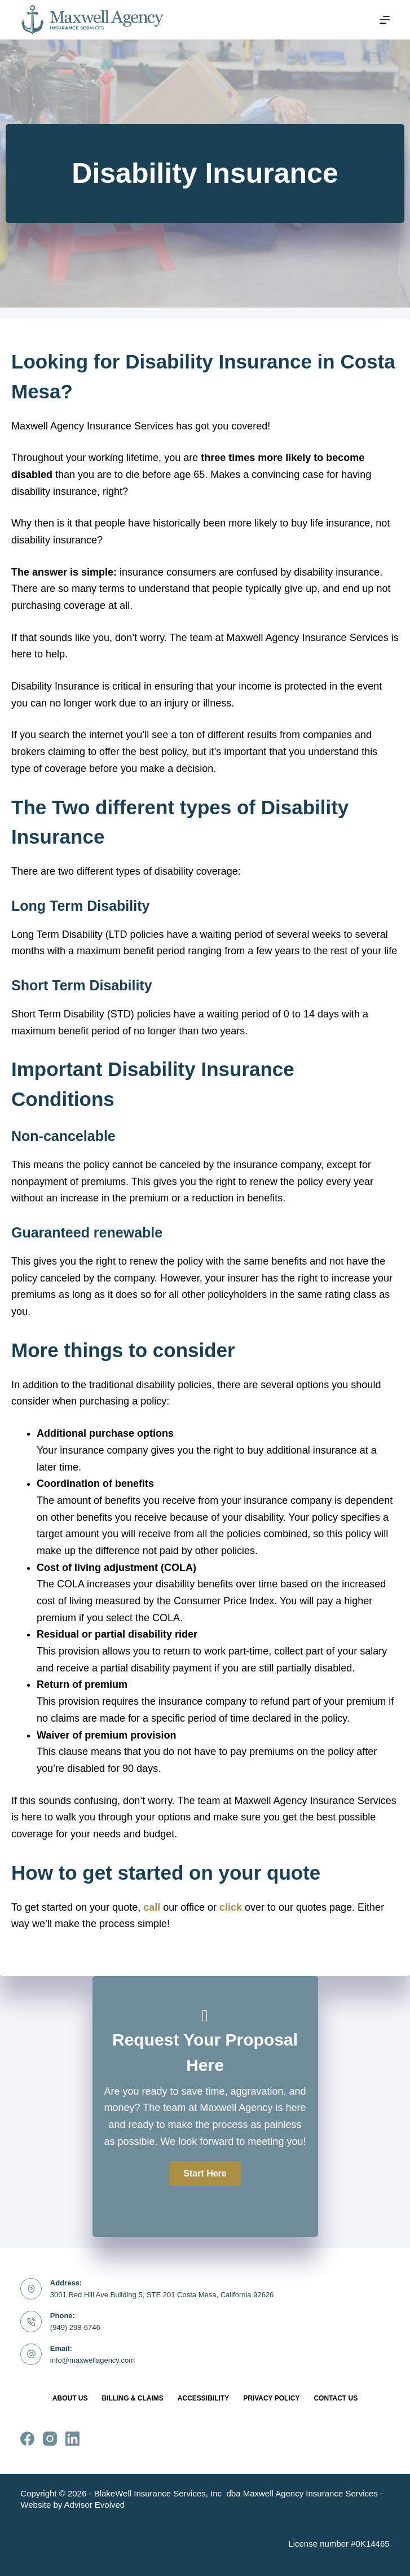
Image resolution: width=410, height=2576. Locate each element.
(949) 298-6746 (75, 2327)
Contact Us (336, 2398)
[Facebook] (27, 2439)
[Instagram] (50, 2439)
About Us (70, 2398)
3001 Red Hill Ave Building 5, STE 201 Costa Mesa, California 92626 (162, 2294)
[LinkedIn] (72, 2439)
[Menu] (385, 20)
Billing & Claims (132, 2398)
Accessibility (203, 2398)
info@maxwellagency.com (92, 2360)
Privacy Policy (271, 2398)
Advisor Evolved (94, 2504)
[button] (204, 2173)
